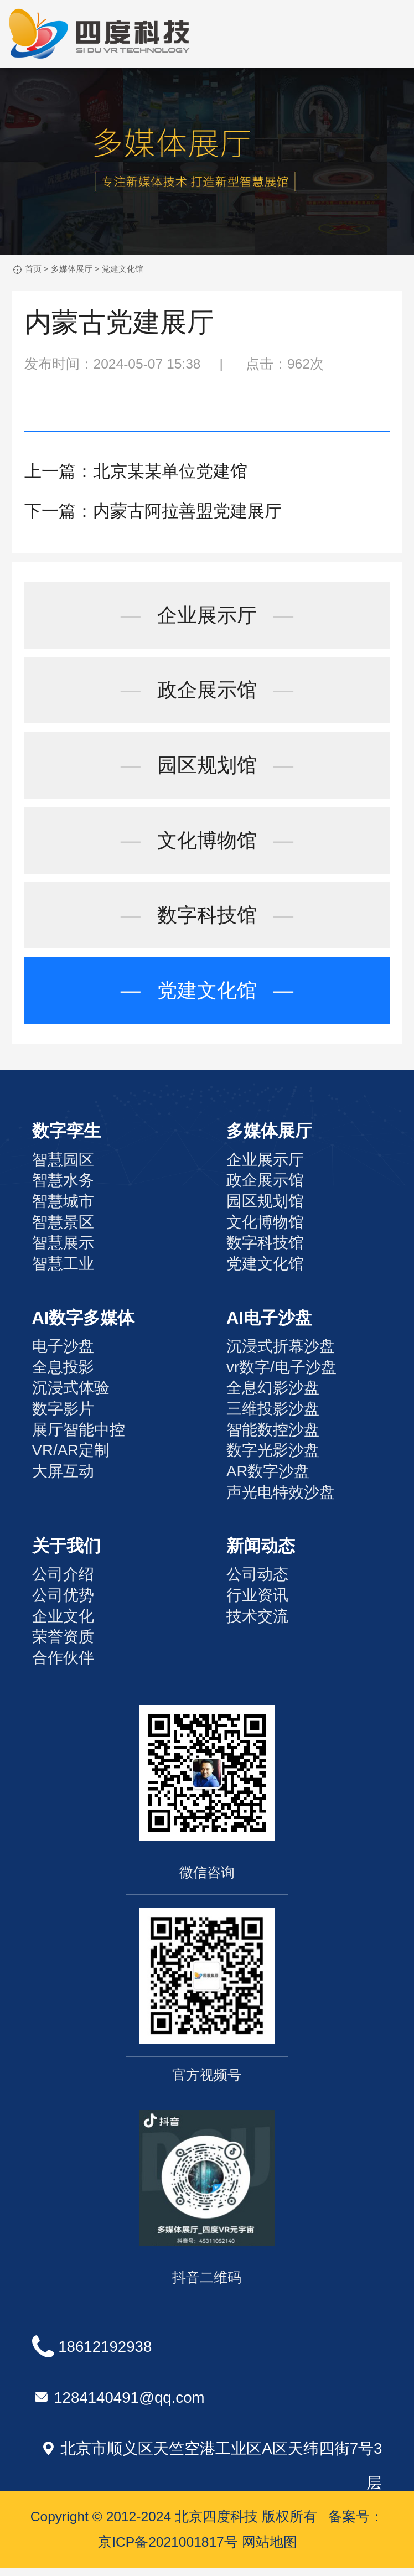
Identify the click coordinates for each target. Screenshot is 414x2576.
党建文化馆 (122, 268)
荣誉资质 (63, 1645)
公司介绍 (63, 1583)
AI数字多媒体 (83, 1326)
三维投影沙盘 (272, 1417)
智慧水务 (63, 1189)
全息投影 (63, 1375)
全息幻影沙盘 (272, 1396)
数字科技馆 (207, 921)
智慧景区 (63, 1230)
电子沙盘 (63, 1354)
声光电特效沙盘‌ (280, 1500)
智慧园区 (63, 1167)
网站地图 (269, 2550)
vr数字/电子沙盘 (281, 1375)
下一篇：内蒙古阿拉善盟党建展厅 (153, 511)
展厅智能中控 (78, 1438)
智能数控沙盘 (272, 1438)
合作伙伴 (63, 1666)
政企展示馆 (207, 692)
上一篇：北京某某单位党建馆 (135, 471)
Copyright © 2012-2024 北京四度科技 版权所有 (173, 2524)
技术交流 (257, 1624)
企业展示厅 (207, 615)
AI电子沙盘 (269, 1326)
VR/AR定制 (71, 1459)
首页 (33, 268)
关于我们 (66, 1554)
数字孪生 (66, 1139)
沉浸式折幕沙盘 (280, 1354)
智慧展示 (63, 1251)
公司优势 (63, 1603)
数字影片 (63, 1417)
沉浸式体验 (71, 1396)
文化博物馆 (207, 845)
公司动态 (257, 1583)
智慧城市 (63, 1209)
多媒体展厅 (71, 268)
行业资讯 (257, 1603)
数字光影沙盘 (272, 1459)
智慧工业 (63, 1272)
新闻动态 (260, 1554)
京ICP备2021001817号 (168, 2550)
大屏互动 (63, 1479)
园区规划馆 (207, 768)
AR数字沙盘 (267, 1479)
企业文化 (63, 1624)
